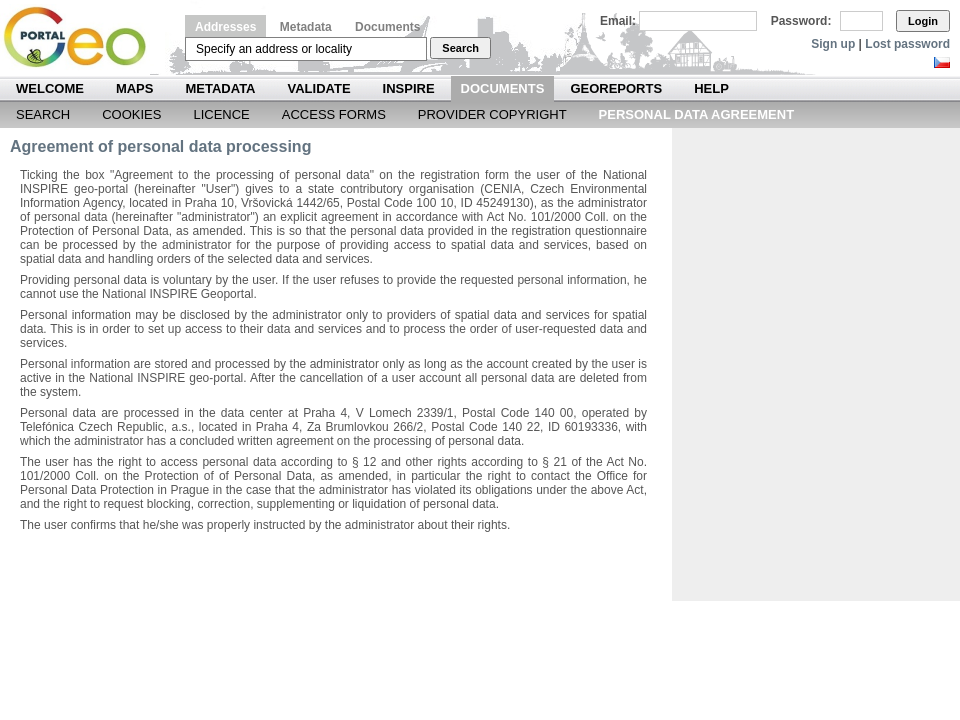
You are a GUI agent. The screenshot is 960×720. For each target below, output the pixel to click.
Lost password (907, 44)
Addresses (225, 27)
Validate (319, 88)
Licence (221, 114)
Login (923, 21)
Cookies (131, 114)
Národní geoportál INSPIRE (82, 37)
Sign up (833, 44)
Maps (135, 88)
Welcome (50, 88)
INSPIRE (409, 88)
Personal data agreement (697, 114)
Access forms (334, 114)
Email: (618, 21)
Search (460, 48)
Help (711, 88)
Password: (801, 21)
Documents (387, 27)
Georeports (616, 88)
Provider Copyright (492, 114)
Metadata (306, 27)
